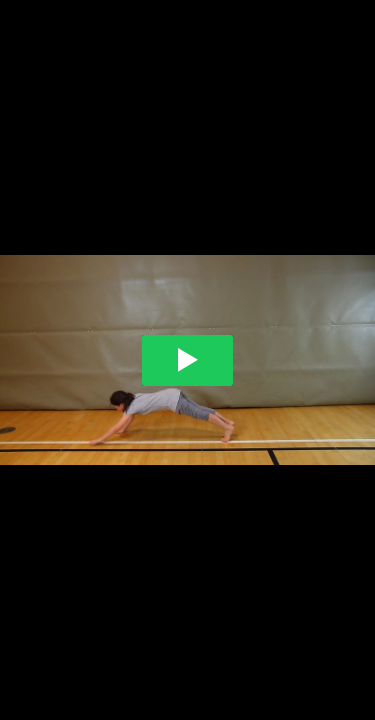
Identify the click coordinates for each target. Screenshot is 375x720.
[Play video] (187, 360)
